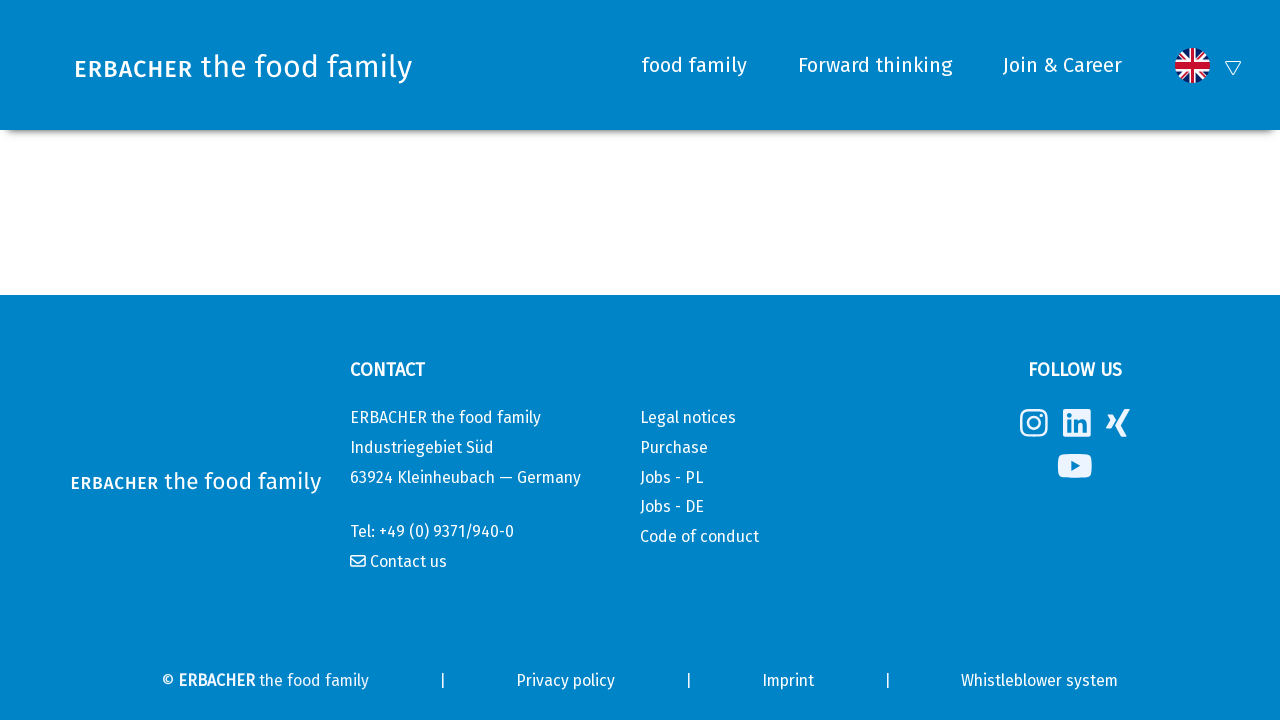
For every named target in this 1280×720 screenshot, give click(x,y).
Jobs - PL (671, 477)
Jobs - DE (672, 506)
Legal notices (688, 417)
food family (694, 65)
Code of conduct (699, 536)
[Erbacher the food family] (248, 65)
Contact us (408, 561)
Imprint (788, 680)
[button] (1192, 65)
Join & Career (1062, 65)
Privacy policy (565, 680)
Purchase (674, 447)
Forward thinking (875, 65)
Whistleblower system (1039, 680)
